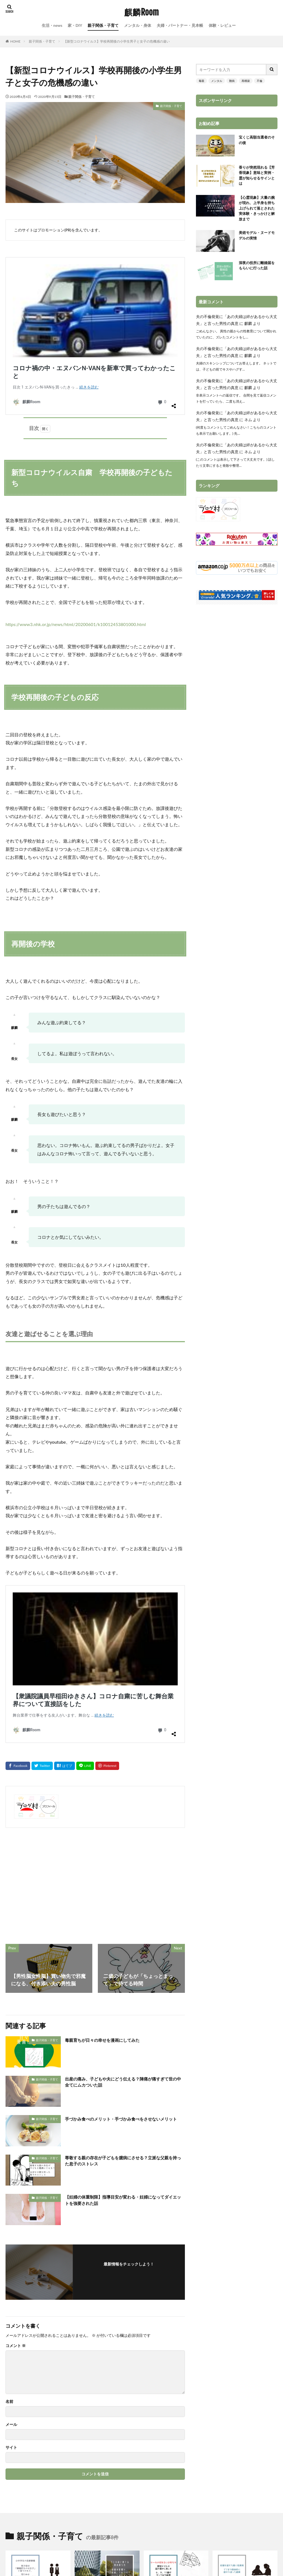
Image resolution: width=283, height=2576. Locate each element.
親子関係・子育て (103, 25)
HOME (15, 41)
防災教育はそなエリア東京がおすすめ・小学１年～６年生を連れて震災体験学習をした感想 (37, 2398)
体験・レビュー (222, 25)
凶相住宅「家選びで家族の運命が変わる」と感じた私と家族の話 (244, 2395)
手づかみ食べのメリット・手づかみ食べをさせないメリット (124, 1849)
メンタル (216, 80)
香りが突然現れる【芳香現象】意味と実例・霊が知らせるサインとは (257, 177)
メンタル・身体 (137, 25)
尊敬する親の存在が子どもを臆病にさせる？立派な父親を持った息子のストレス (124, 1888)
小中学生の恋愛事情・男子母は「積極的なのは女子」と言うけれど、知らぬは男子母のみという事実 (37, 2329)
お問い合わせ (148, 2459)
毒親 (201, 80)
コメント (16, 2072)
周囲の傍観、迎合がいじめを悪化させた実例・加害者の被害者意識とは (175, 2398)
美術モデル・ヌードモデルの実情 (257, 243)
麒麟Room (141, 12)
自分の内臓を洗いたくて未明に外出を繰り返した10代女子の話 (106, 2395)
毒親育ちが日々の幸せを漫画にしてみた (109, 1767)
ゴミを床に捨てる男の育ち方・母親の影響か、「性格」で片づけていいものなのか (106, 2325)
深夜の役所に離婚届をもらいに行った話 (257, 273)
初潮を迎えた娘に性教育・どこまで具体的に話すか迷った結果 (244, 2322)
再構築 (246, 80)
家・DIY (75, 25)
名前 (9, 2128)
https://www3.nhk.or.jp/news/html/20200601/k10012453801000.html (76, 483)
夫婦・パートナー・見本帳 (180, 25)
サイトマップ (84, 2459)
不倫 (259, 80)
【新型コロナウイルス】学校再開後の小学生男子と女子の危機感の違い (117, 41)
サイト (11, 2174)
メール (11, 2151)
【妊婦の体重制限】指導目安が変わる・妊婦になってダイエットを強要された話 (124, 1928)
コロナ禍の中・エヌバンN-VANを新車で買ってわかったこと (85, 266)
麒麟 (248, 330)
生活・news (52, 25)
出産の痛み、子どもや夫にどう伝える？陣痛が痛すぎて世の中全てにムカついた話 (124, 1809)
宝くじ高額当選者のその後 (257, 141)
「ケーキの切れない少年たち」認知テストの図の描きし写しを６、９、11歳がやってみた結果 (175, 2325)
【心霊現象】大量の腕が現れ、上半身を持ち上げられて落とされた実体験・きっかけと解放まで (257, 213)
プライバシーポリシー (189, 2459)
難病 (232, 80)
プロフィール (116, 2459)
